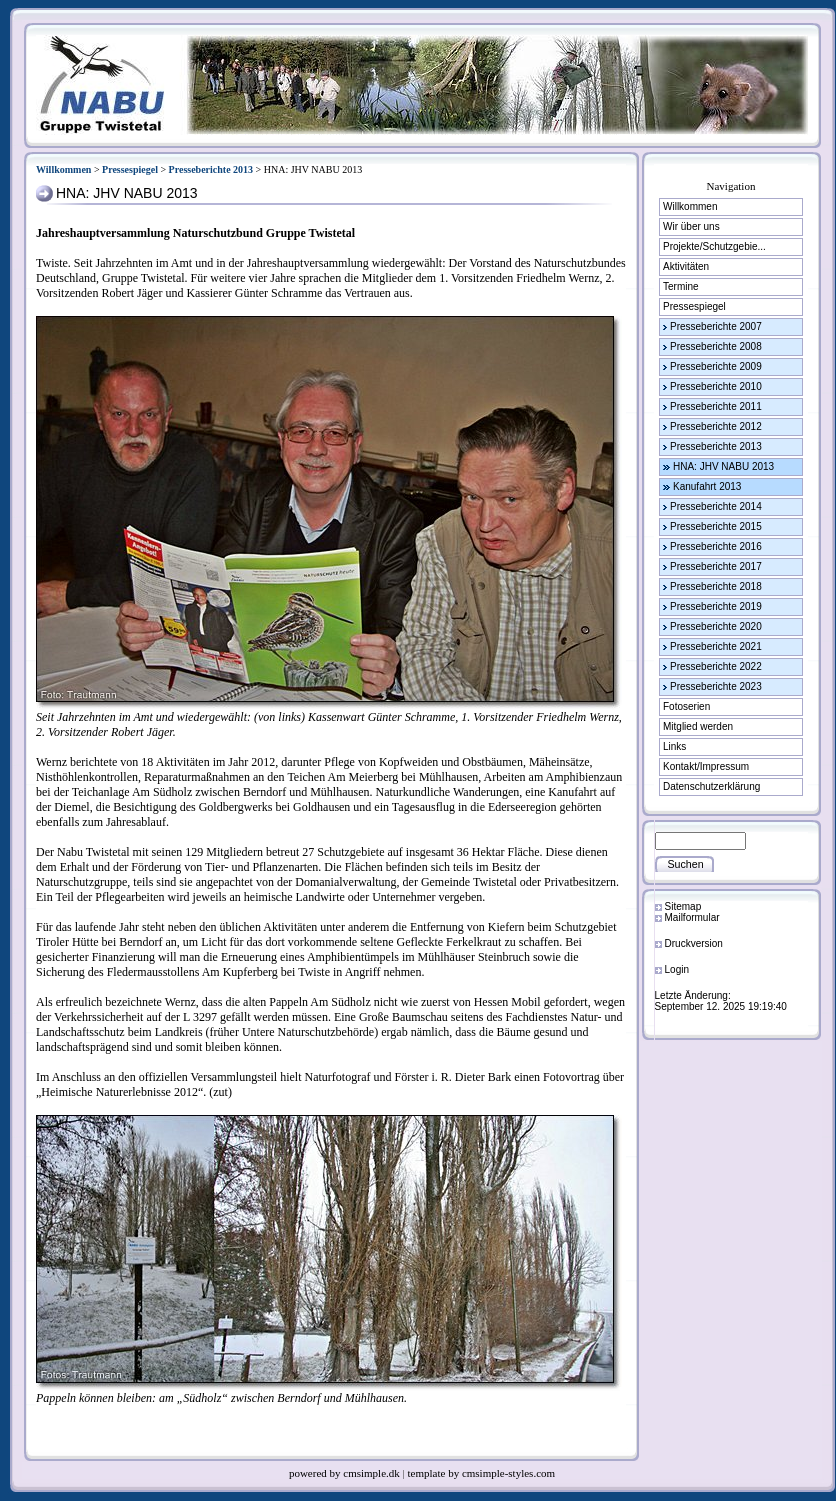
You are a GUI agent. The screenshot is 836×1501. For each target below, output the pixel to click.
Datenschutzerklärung (711, 786)
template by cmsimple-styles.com (482, 1473)
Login (677, 969)
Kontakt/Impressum (706, 766)
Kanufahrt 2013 (707, 486)
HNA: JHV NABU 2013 (723, 466)
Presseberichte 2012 (716, 426)
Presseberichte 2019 (716, 606)
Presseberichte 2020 (716, 626)
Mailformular (692, 917)
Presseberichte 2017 (716, 566)
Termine (681, 286)
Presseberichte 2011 (716, 406)
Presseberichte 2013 (211, 169)
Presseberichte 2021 (716, 646)
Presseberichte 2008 (716, 346)
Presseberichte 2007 (716, 326)
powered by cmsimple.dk (346, 1473)
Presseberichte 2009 (716, 366)
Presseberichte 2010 (716, 386)
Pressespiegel (130, 169)
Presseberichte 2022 (716, 666)
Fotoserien (686, 706)
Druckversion (694, 943)
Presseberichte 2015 (716, 526)
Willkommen (63, 169)
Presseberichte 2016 (716, 546)
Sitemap (683, 906)
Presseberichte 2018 (716, 586)
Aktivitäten (686, 266)
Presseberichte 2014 (716, 506)
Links (674, 746)
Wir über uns (691, 226)
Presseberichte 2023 (716, 686)
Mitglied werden (698, 726)
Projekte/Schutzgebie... (714, 246)
